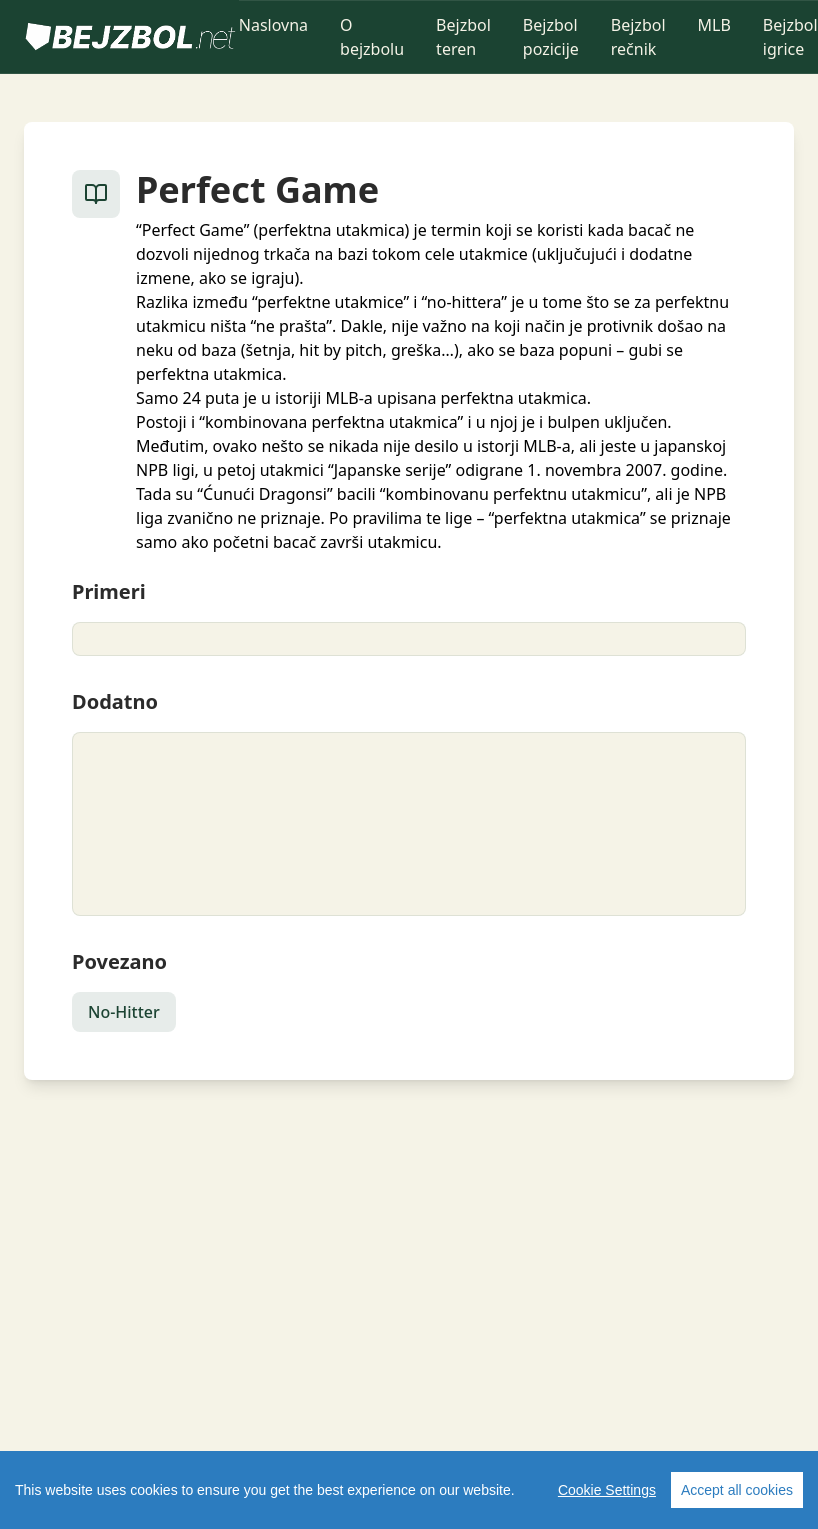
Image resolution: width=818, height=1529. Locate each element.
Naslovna (273, 25)
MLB (714, 25)
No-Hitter (124, 1012)
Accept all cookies (737, 1490)
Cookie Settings (607, 1490)
